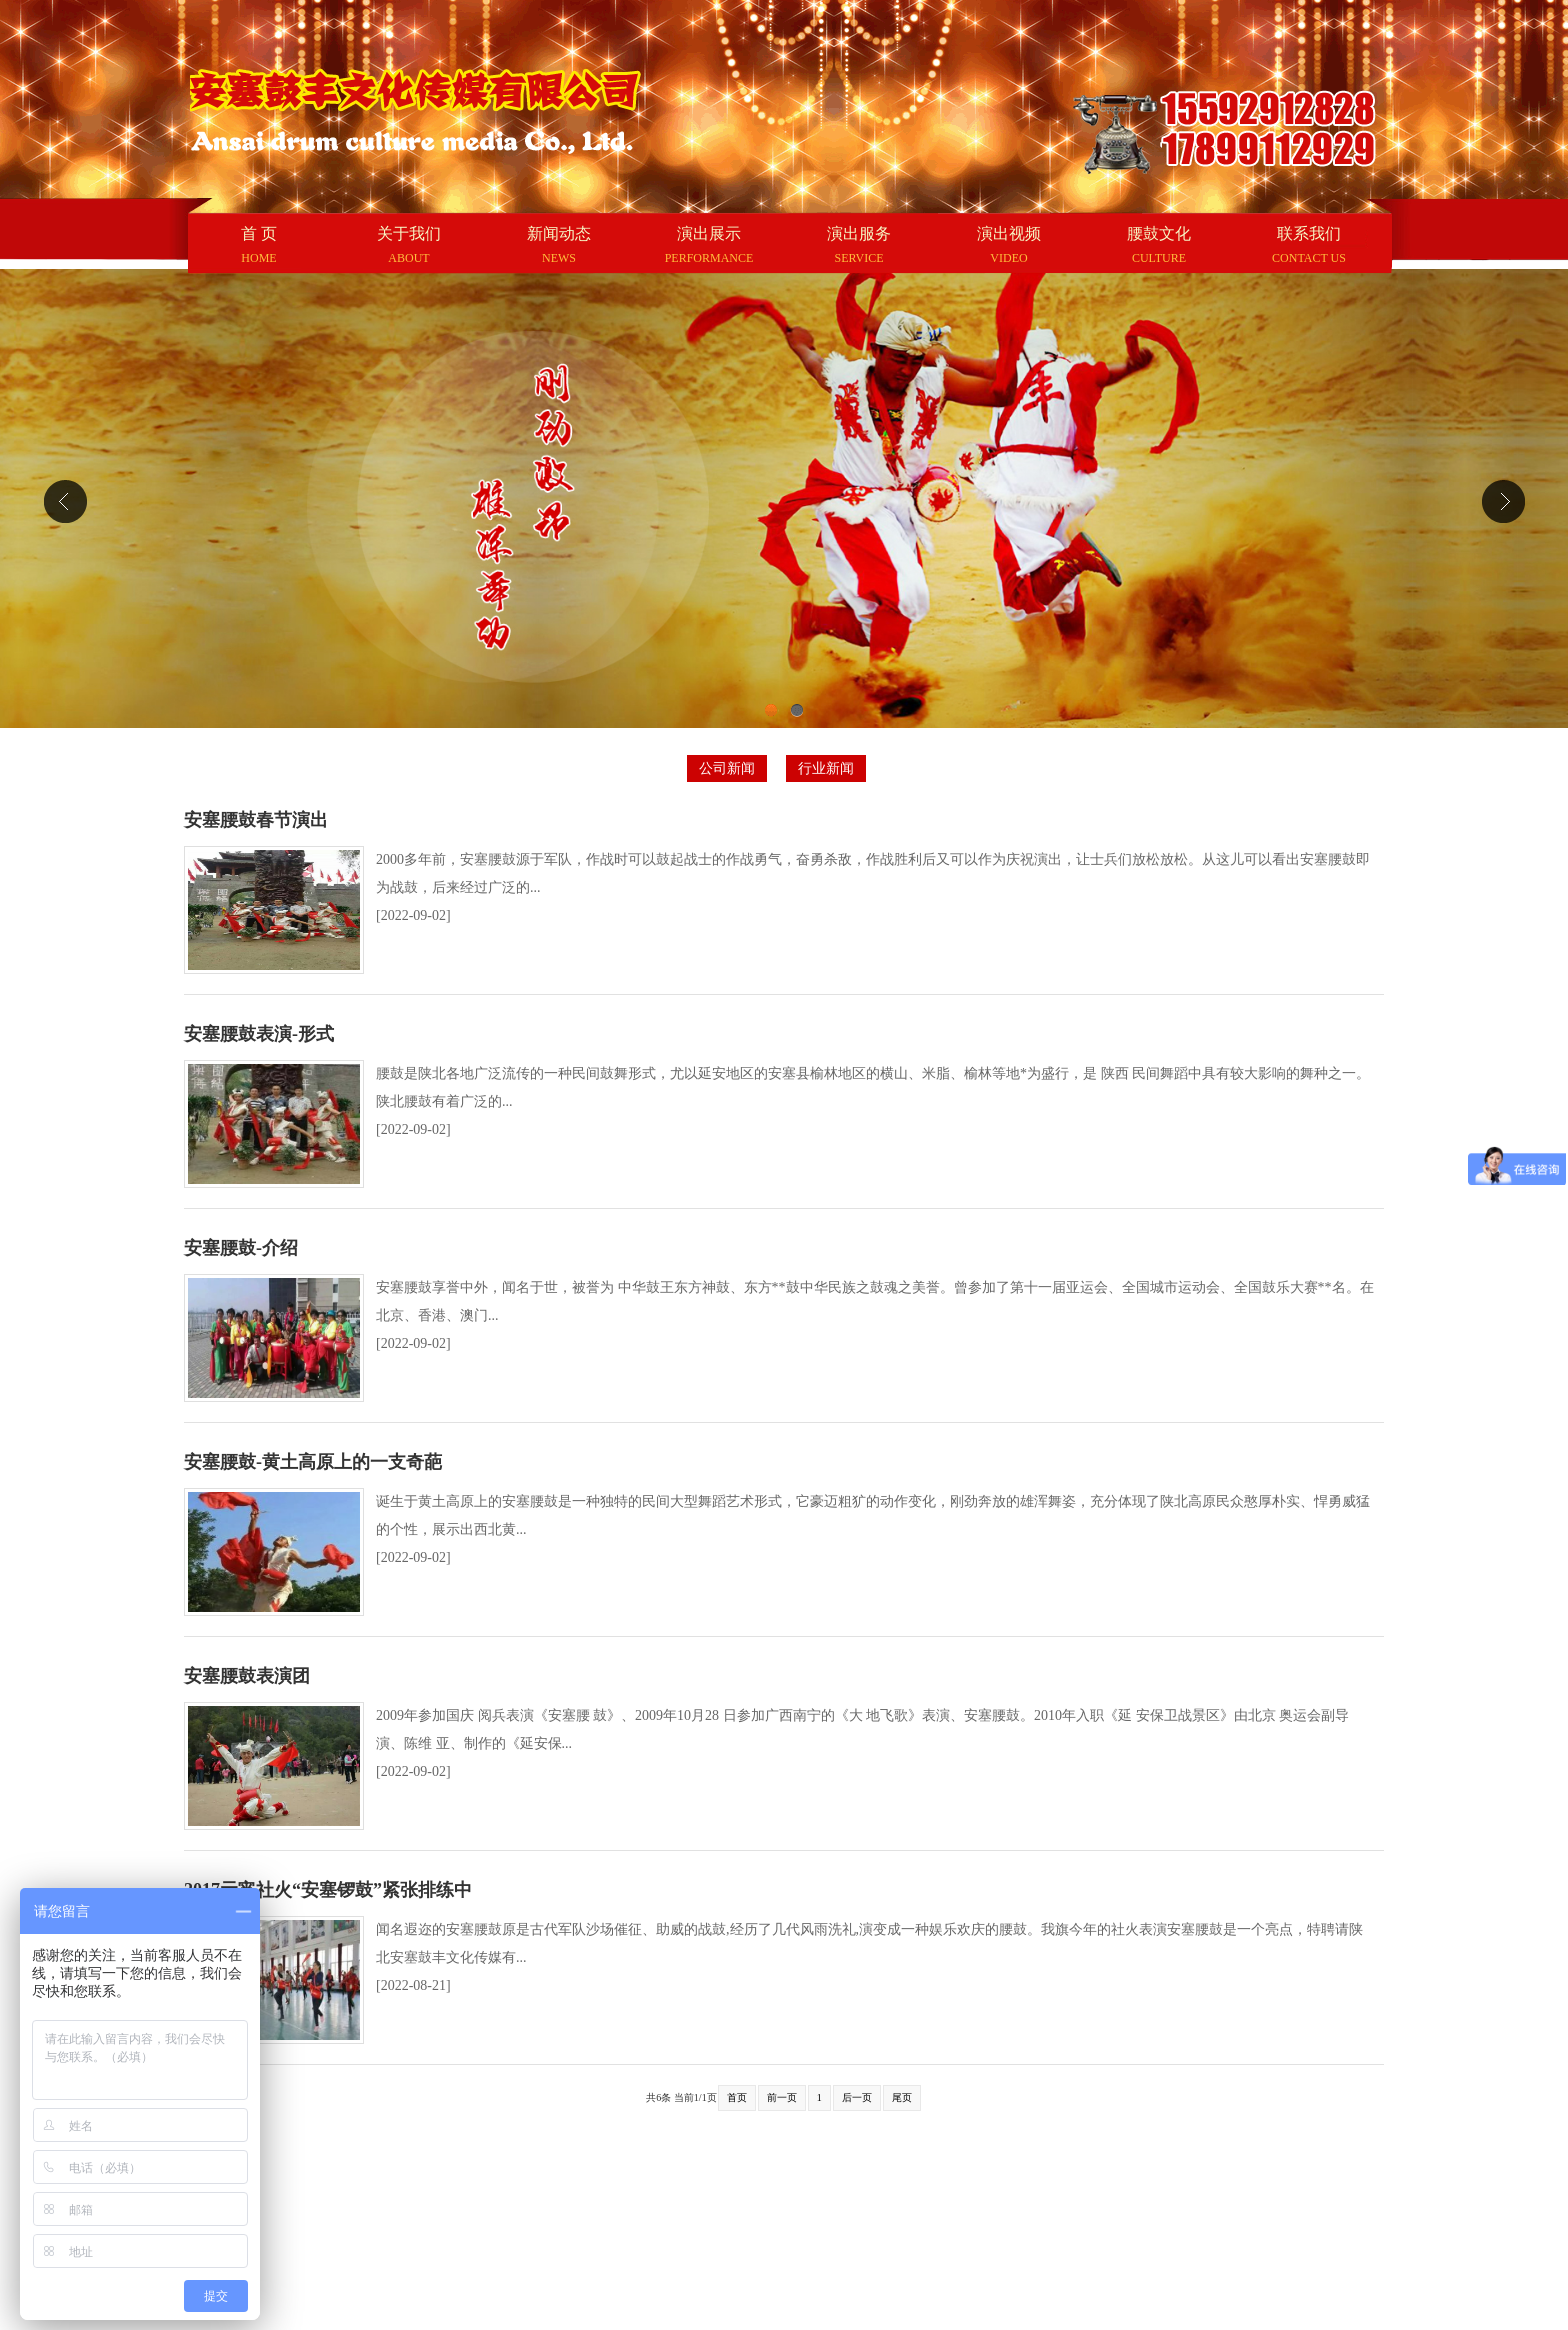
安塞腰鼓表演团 (247, 1676)
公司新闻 (727, 768)
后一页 (857, 2097)
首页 (737, 2097)
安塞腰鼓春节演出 (256, 820)
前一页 (782, 2097)
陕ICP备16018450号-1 (911, 2293)
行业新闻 (826, 768)
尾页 (902, 2097)
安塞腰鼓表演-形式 (259, 1034)
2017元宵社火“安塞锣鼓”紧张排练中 (328, 1890)
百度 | (283, 2177)
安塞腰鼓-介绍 (241, 1248)
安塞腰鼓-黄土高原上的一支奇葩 (313, 1462)
